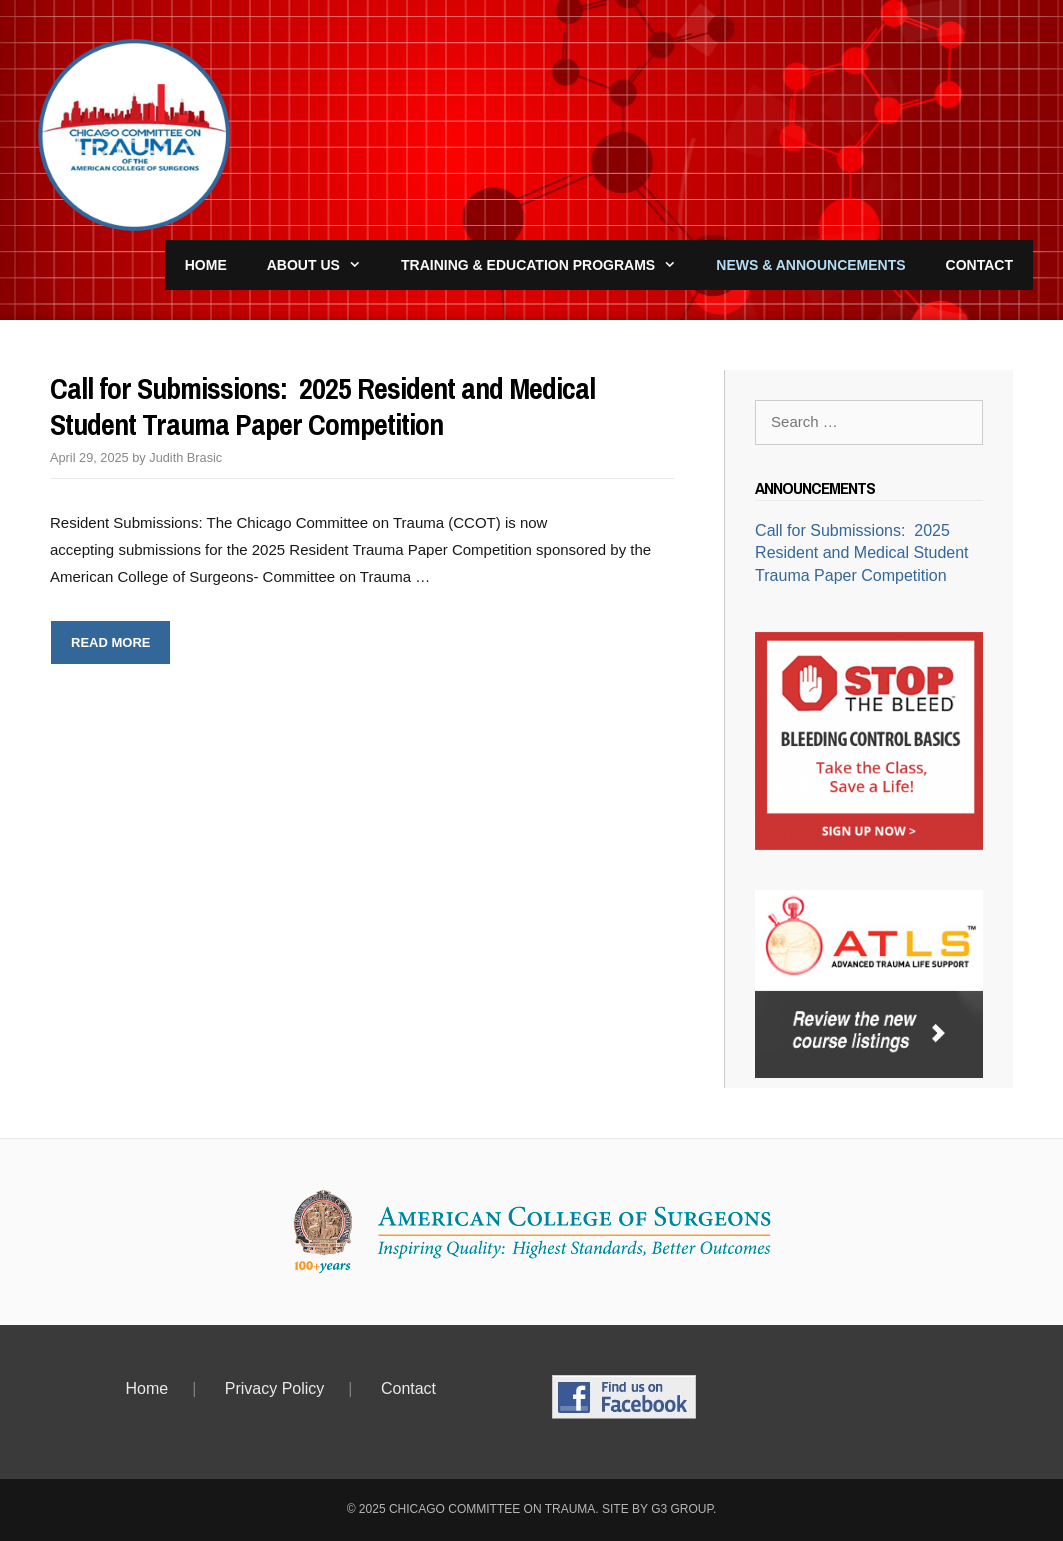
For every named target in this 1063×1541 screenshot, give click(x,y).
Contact (979, 265)
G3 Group (682, 1509)
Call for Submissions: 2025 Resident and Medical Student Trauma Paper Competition (322, 406)
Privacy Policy (275, 1388)
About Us (324, 265)
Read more (121, 647)
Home (206, 265)
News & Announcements (810, 265)
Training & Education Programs (548, 265)
